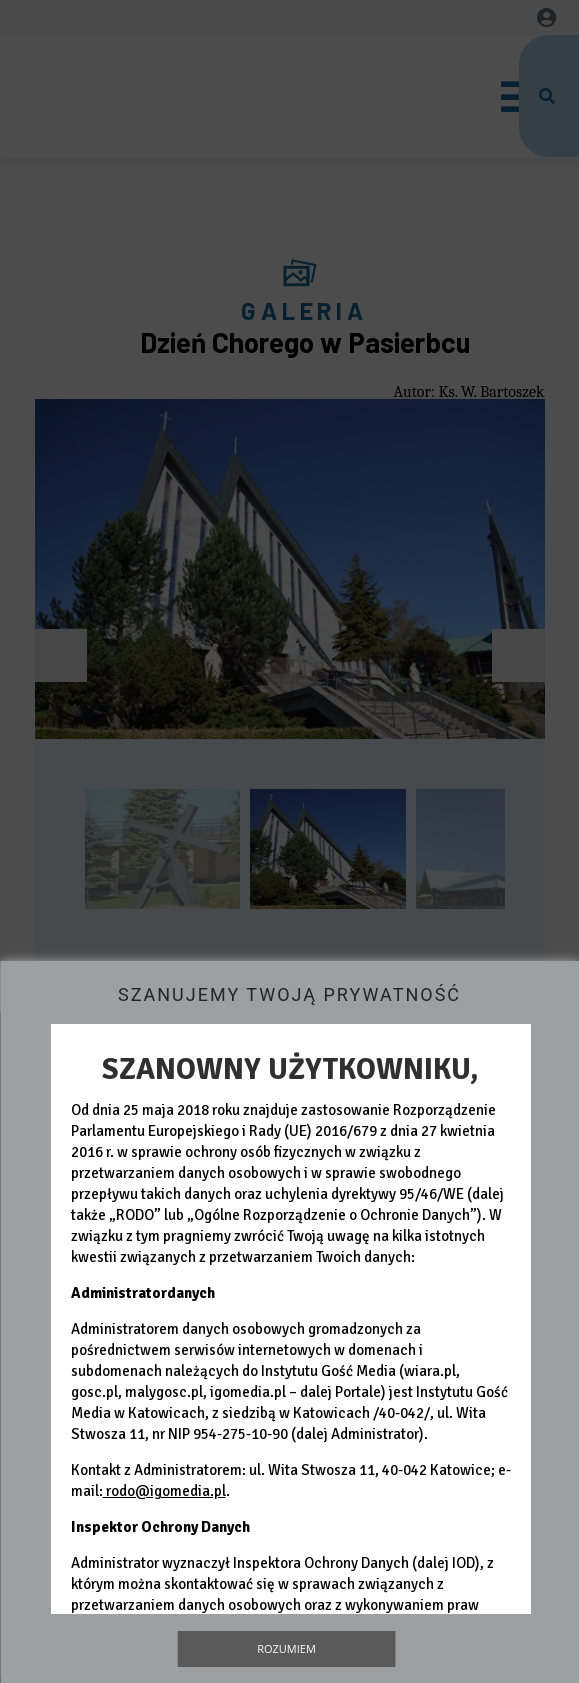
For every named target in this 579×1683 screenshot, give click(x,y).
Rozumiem (286, 1648)
